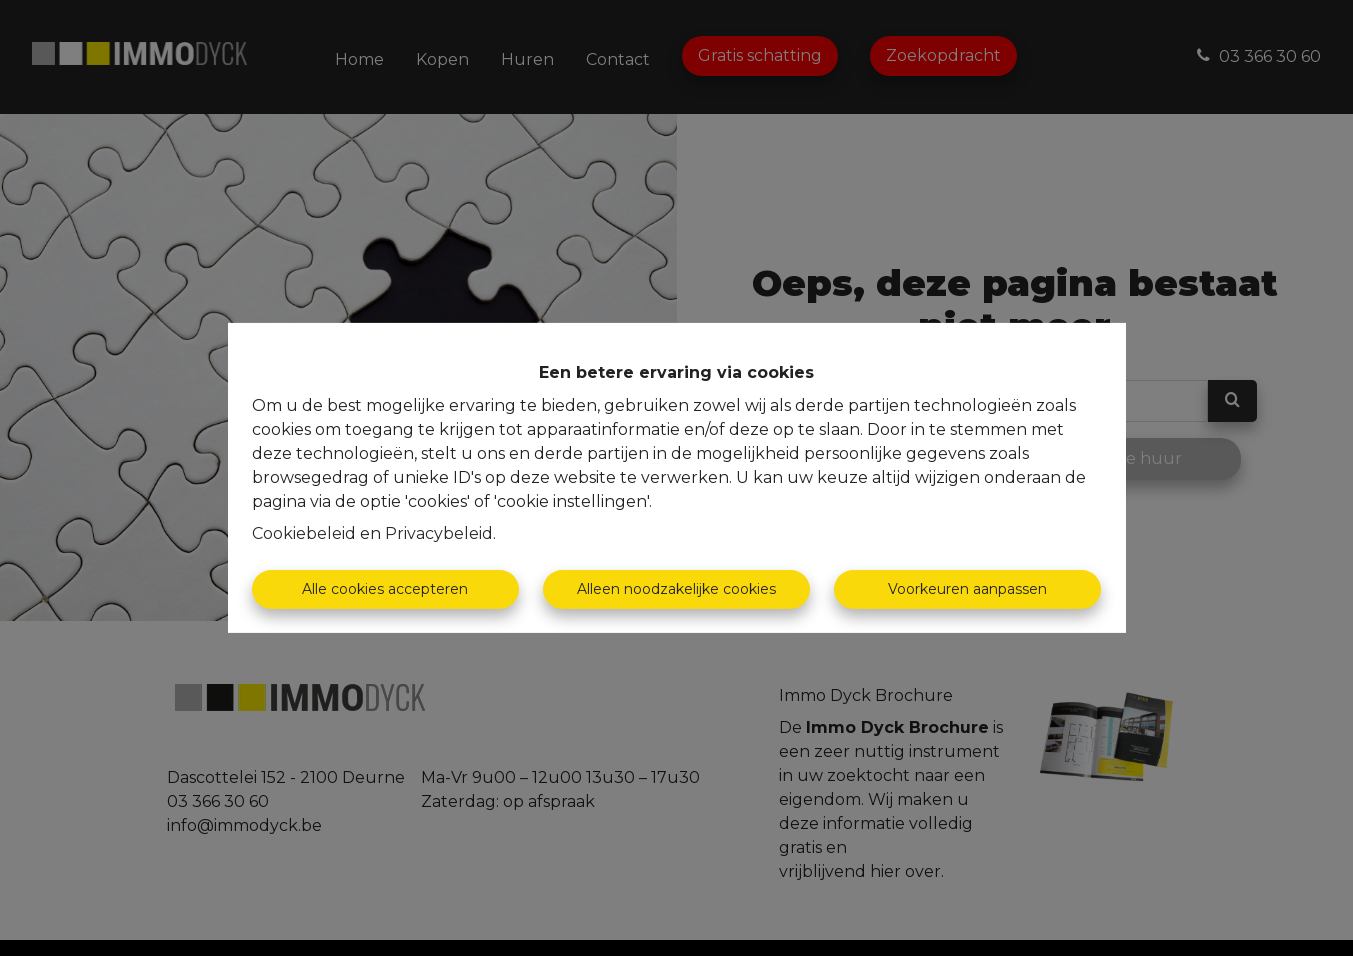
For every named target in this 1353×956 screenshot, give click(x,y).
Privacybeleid (439, 533)
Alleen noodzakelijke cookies (676, 589)
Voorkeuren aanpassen (967, 589)
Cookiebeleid (304, 533)
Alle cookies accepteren (385, 589)
